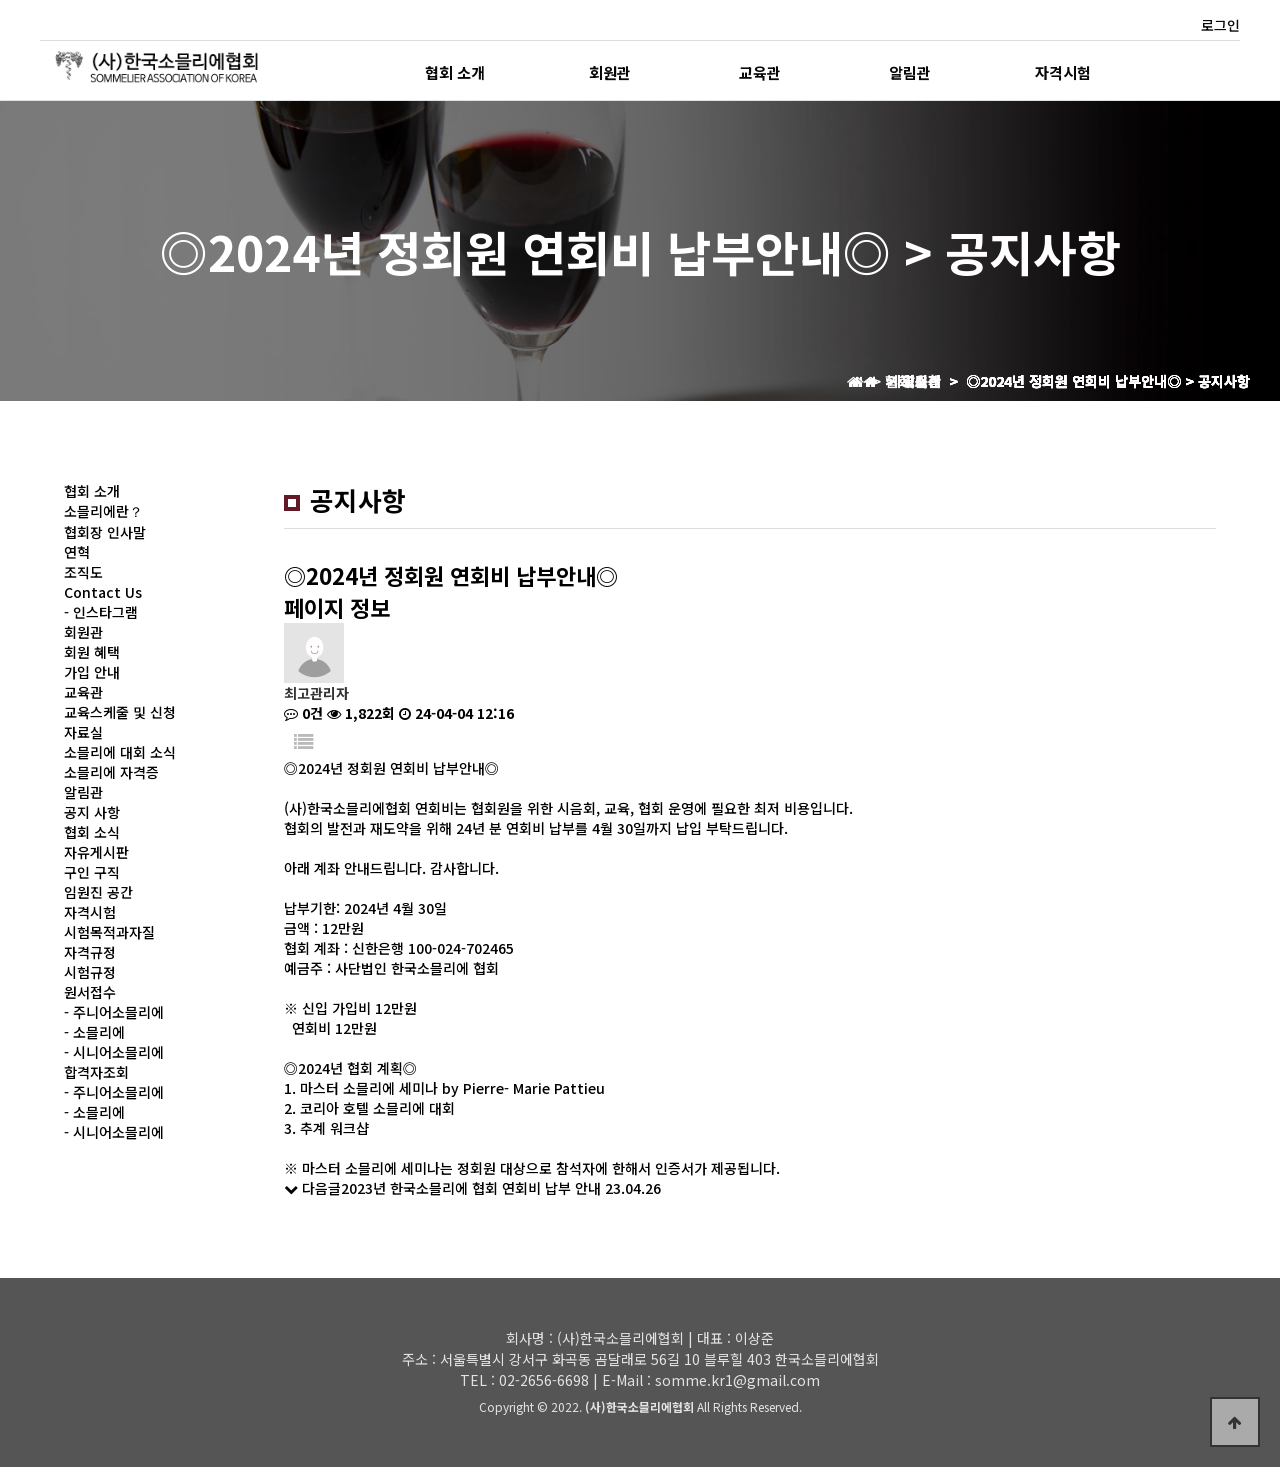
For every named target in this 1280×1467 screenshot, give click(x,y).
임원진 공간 (98, 892)
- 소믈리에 (94, 1032)
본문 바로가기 (0, 0)
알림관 (910, 72)
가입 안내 (92, 672)
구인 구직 (92, 872)
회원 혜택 (92, 652)
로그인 (1220, 25)
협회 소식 (92, 832)
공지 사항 (92, 812)
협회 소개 (455, 72)
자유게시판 (96, 852)
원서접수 (90, 992)
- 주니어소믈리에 (114, 1012)
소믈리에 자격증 (111, 772)
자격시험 (1063, 72)
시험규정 (90, 972)
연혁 (77, 552)
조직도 (83, 572)
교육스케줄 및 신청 (120, 712)
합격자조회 (96, 1072)
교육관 (760, 72)
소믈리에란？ (103, 511)
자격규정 (90, 952)
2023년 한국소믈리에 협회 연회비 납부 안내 (471, 1188)
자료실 (83, 732)
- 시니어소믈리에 (114, 1052)
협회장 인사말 (105, 532)
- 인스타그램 (101, 612)
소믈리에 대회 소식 (120, 752)
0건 (303, 713)
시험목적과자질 (109, 932)
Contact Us (103, 592)
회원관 (610, 72)
